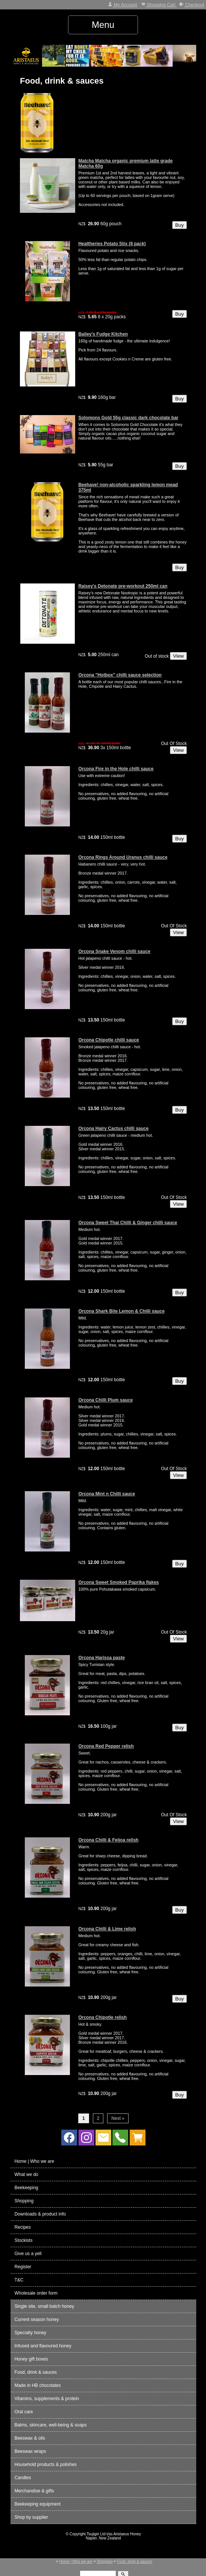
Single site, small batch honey (44, 2306)
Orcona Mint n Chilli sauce (106, 1493)
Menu (103, 25)
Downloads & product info (40, 2214)
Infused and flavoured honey (42, 2345)
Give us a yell (27, 2253)
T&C (18, 2280)
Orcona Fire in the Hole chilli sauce (115, 768)
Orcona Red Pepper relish (105, 1746)
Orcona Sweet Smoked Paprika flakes (118, 1582)
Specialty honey (30, 2332)
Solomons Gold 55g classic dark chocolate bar (128, 417)
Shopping (23, 2200)
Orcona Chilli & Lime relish (107, 1929)
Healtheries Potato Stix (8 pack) (111, 243)
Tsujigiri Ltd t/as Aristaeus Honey (114, 2534)
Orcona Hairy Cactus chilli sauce (113, 1128)
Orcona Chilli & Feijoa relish (108, 1840)
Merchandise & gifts (34, 2491)
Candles (22, 2477)
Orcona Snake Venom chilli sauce (114, 951)
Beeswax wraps (30, 2451)
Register (22, 2266)
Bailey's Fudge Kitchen (103, 334)
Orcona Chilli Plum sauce (105, 1400)
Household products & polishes (45, 2464)
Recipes (22, 2227)
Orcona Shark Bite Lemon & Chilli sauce (121, 1311)
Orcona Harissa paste (101, 1657)
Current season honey (36, 2319)
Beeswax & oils (29, 2438)
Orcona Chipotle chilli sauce (108, 1040)
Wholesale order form (36, 2293)
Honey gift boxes (31, 2359)
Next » (117, 2118)
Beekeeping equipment (37, 2504)
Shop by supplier (31, 2517)
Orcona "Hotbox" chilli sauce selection (119, 675)
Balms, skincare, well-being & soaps (50, 2425)
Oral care (23, 2411)
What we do (26, 2174)
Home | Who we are (34, 2161)
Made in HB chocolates (37, 2385)
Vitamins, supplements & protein (46, 2398)
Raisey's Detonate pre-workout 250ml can (122, 586)
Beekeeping (26, 2187)
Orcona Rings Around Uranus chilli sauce (122, 857)
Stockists (23, 2240)
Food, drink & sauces (35, 2372)
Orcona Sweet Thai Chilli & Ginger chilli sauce (127, 1222)
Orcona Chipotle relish (102, 2017)
